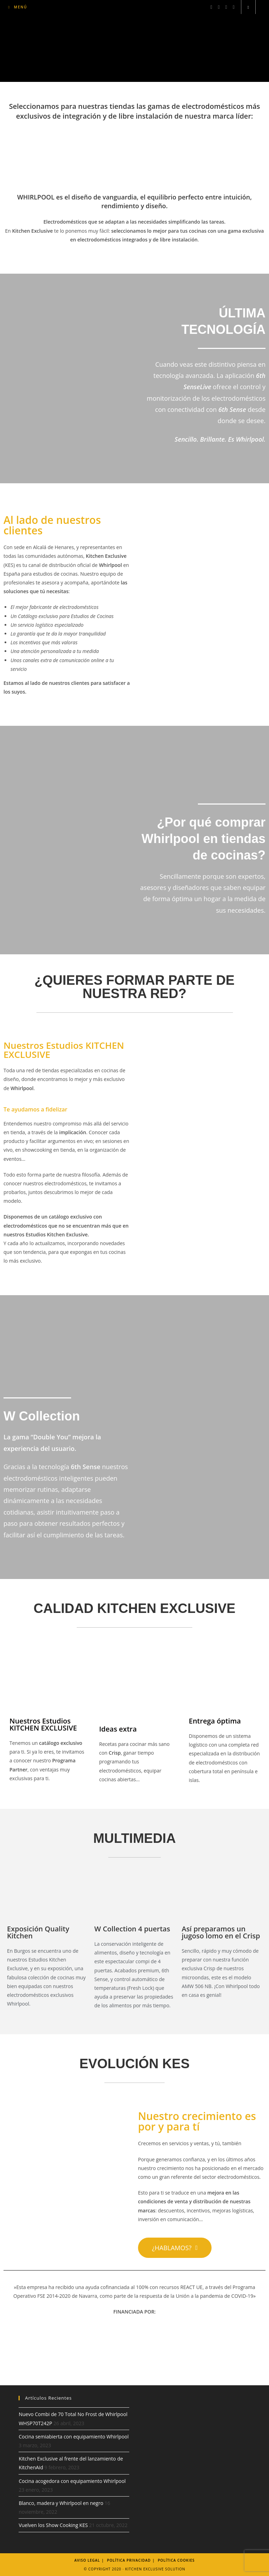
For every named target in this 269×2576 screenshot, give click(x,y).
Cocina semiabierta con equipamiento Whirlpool (74, 2436)
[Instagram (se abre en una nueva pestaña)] (218, 7)
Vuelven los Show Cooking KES (53, 2525)
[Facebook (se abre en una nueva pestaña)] (211, 7)
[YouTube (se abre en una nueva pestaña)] (233, 7)
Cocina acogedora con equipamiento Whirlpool (72, 2481)
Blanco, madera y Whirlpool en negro (61, 2503)
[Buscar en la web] (248, 7)
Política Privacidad (129, 2560)
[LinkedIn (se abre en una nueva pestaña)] (226, 7)
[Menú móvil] (17, 7)
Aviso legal (87, 2560)
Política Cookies (176, 2560)
